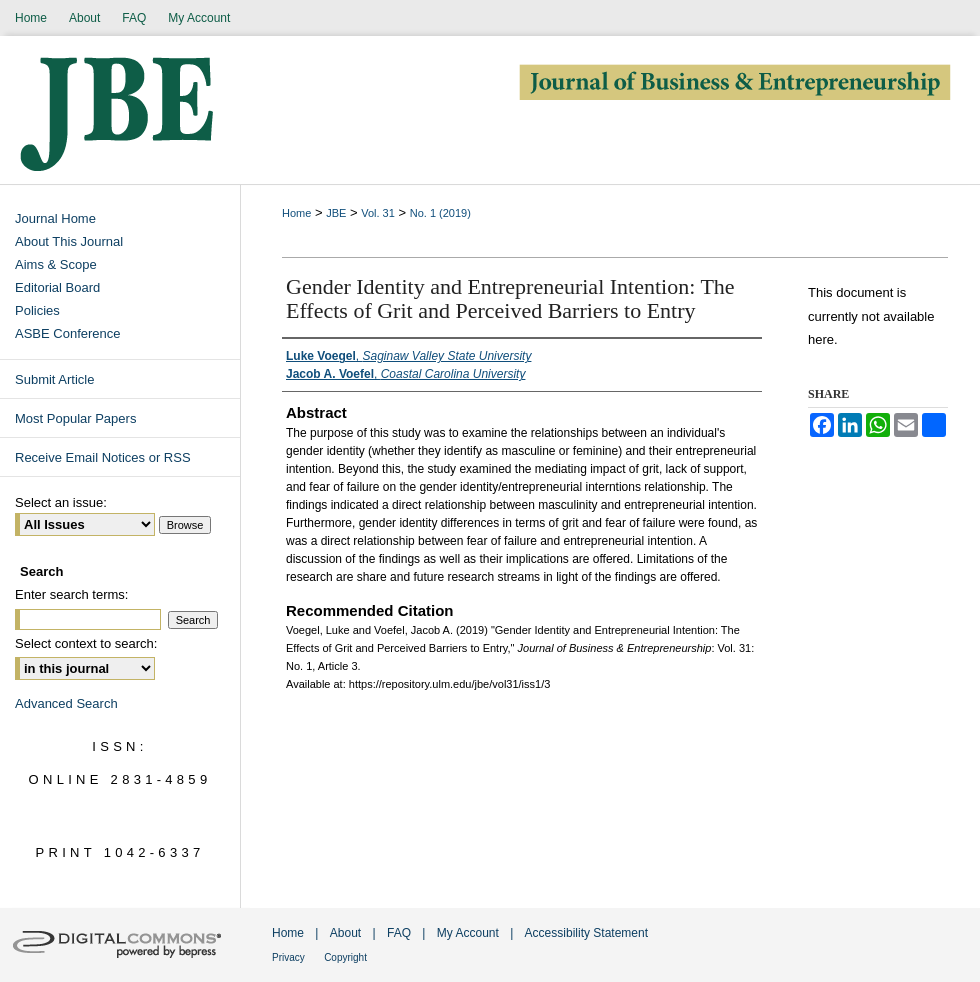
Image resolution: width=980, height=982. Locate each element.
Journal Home (55, 218)
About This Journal (69, 241)
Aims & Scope (56, 264)
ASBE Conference (68, 333)
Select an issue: (61, 502)
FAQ (399, 933)
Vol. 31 (378, 213)
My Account (468, 933)
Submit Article (54, 379)
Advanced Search (66, 703)
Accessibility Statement (586, 933)
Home (296, 213)
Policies (37, 310)
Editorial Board (57, 287)
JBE (336, 213)
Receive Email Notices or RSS (103, 457)
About (345, 933)
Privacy (288, 957)
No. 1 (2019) (440, 213)
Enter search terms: (71, 594)
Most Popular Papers (75, 418)
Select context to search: (86, 643)
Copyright (345, 957)
